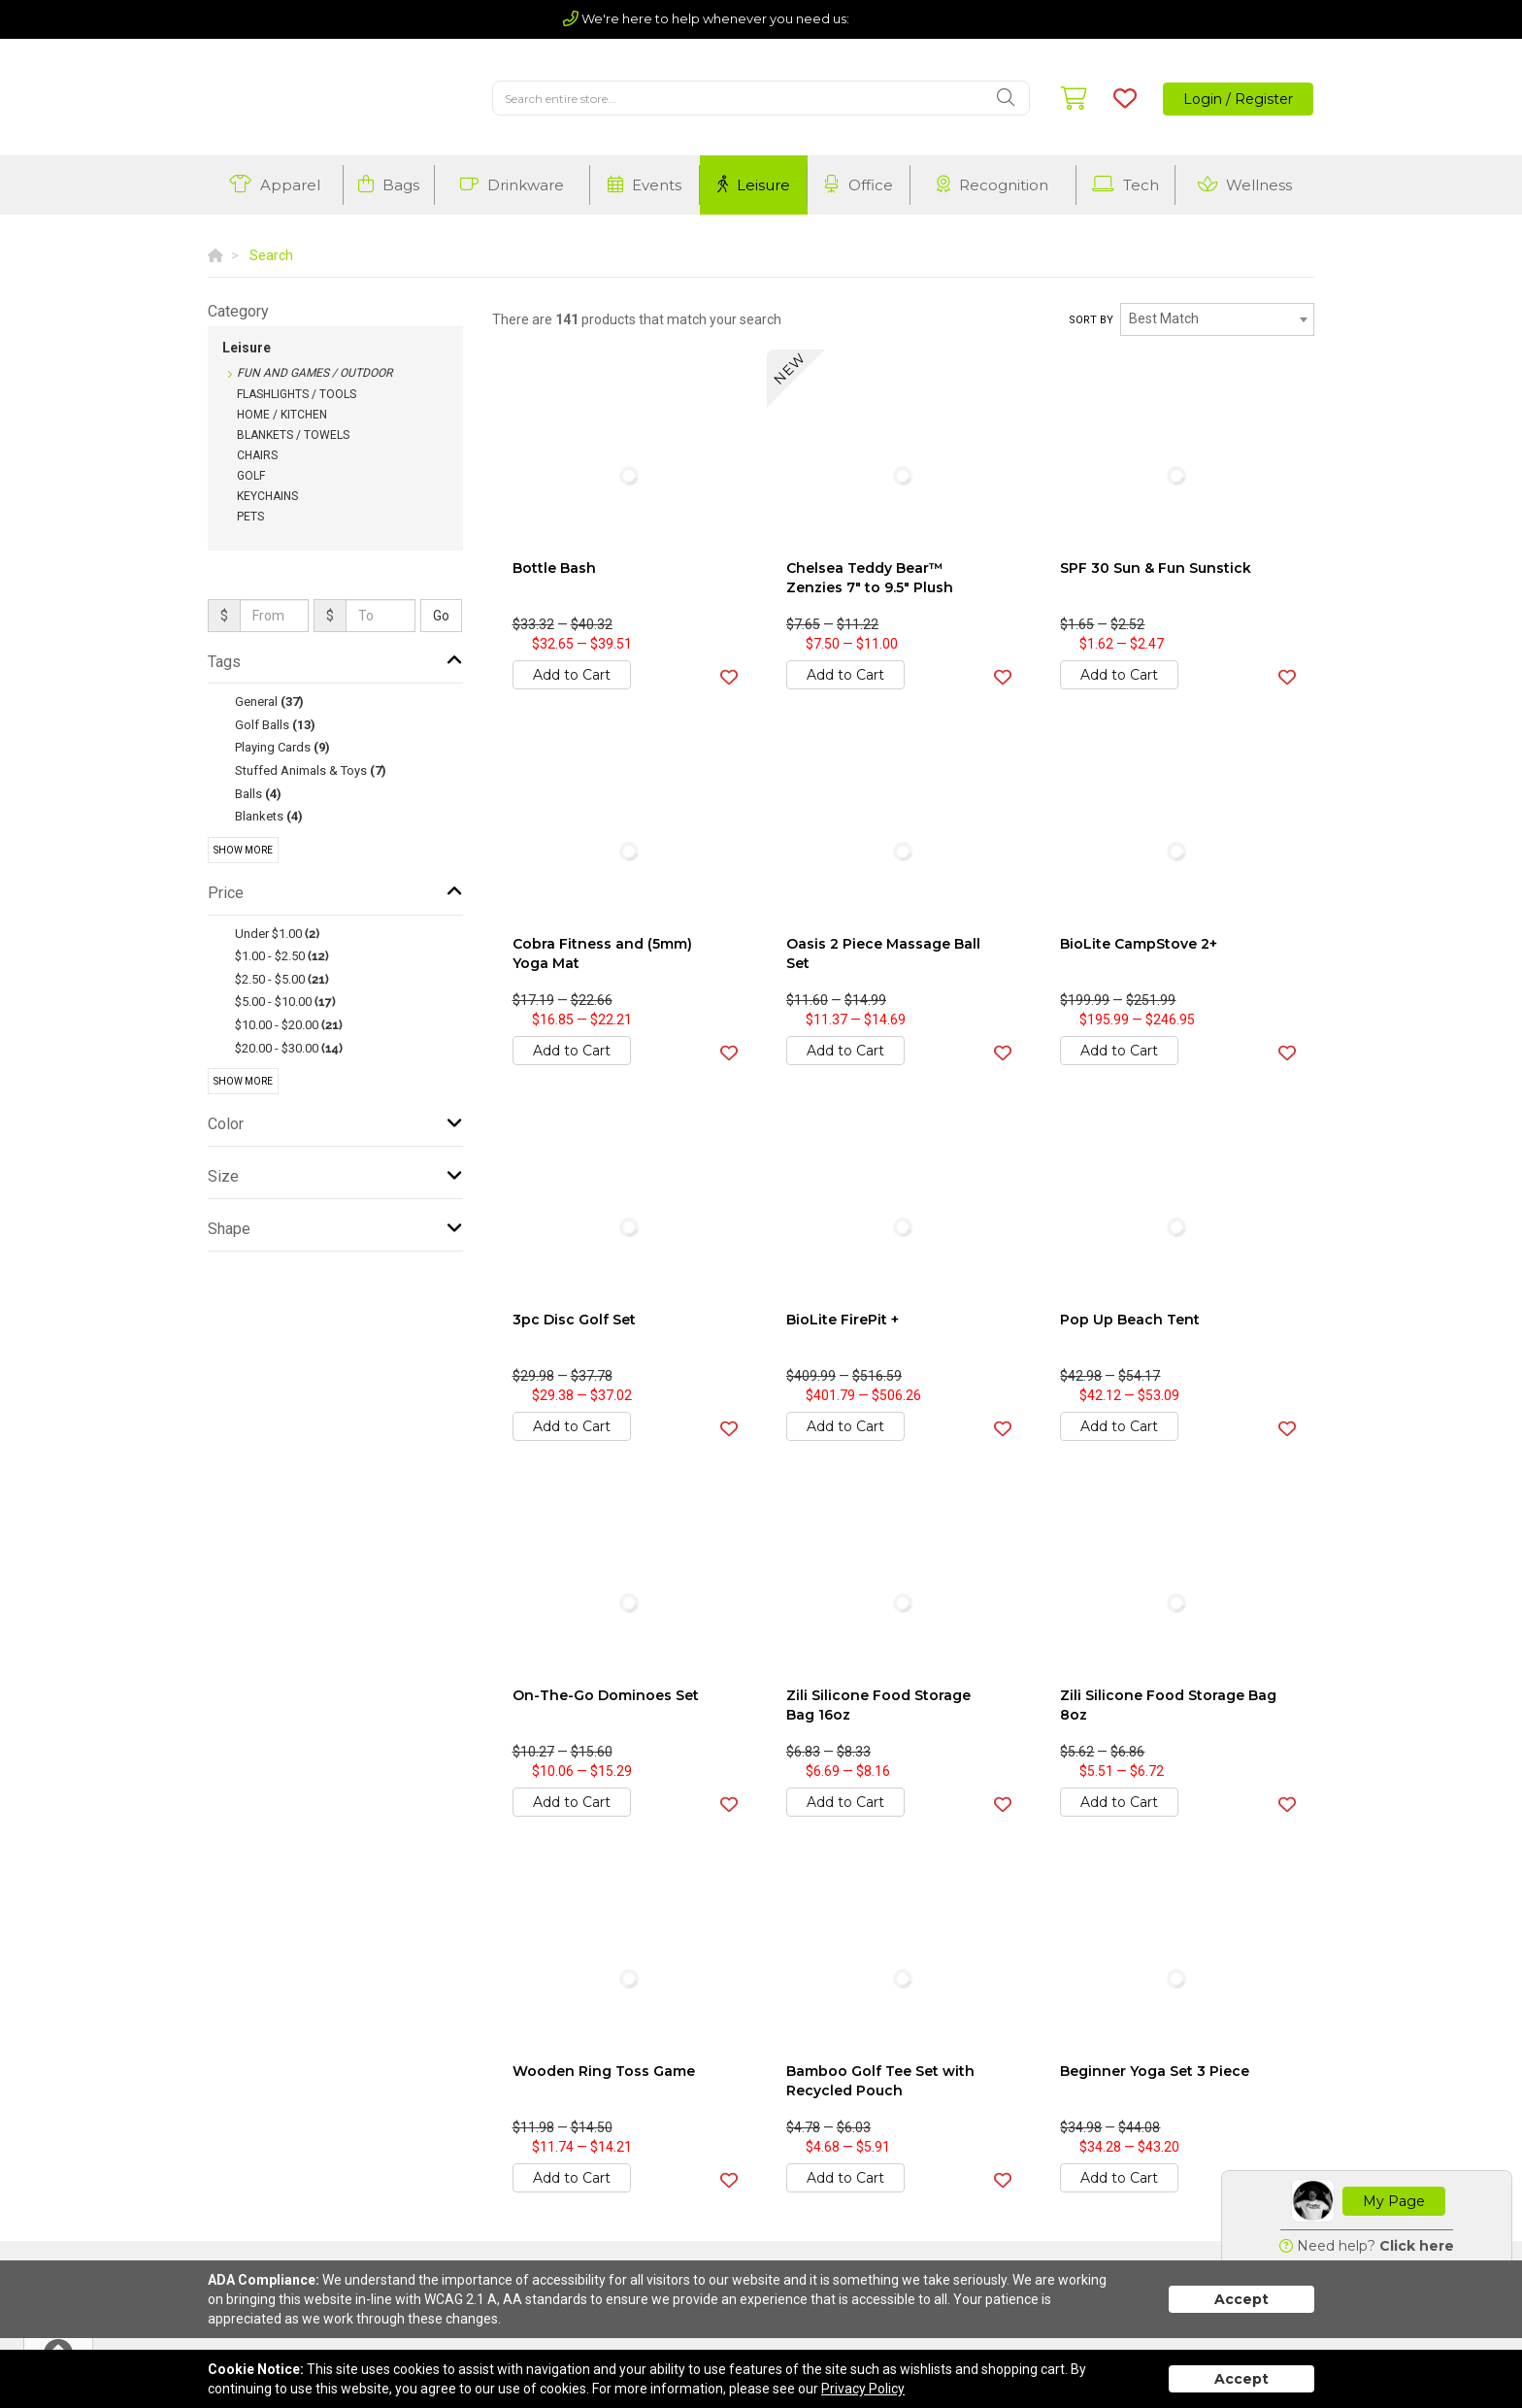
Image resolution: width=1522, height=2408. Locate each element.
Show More (243, 850)
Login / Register (1238, 99)
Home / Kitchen (282, 414)
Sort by (1091, 320)
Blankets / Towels (293, 435)
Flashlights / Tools (296, 394)
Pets (250, 516)
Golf (251, 476)
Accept (1241, 2299)
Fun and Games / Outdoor (314, 373)
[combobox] (1217, 319)
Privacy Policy (863, 2388)
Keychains (267, 496)
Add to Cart (572, 675)
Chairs (257, 455)
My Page (1394, 2201)
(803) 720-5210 (905, 18)
